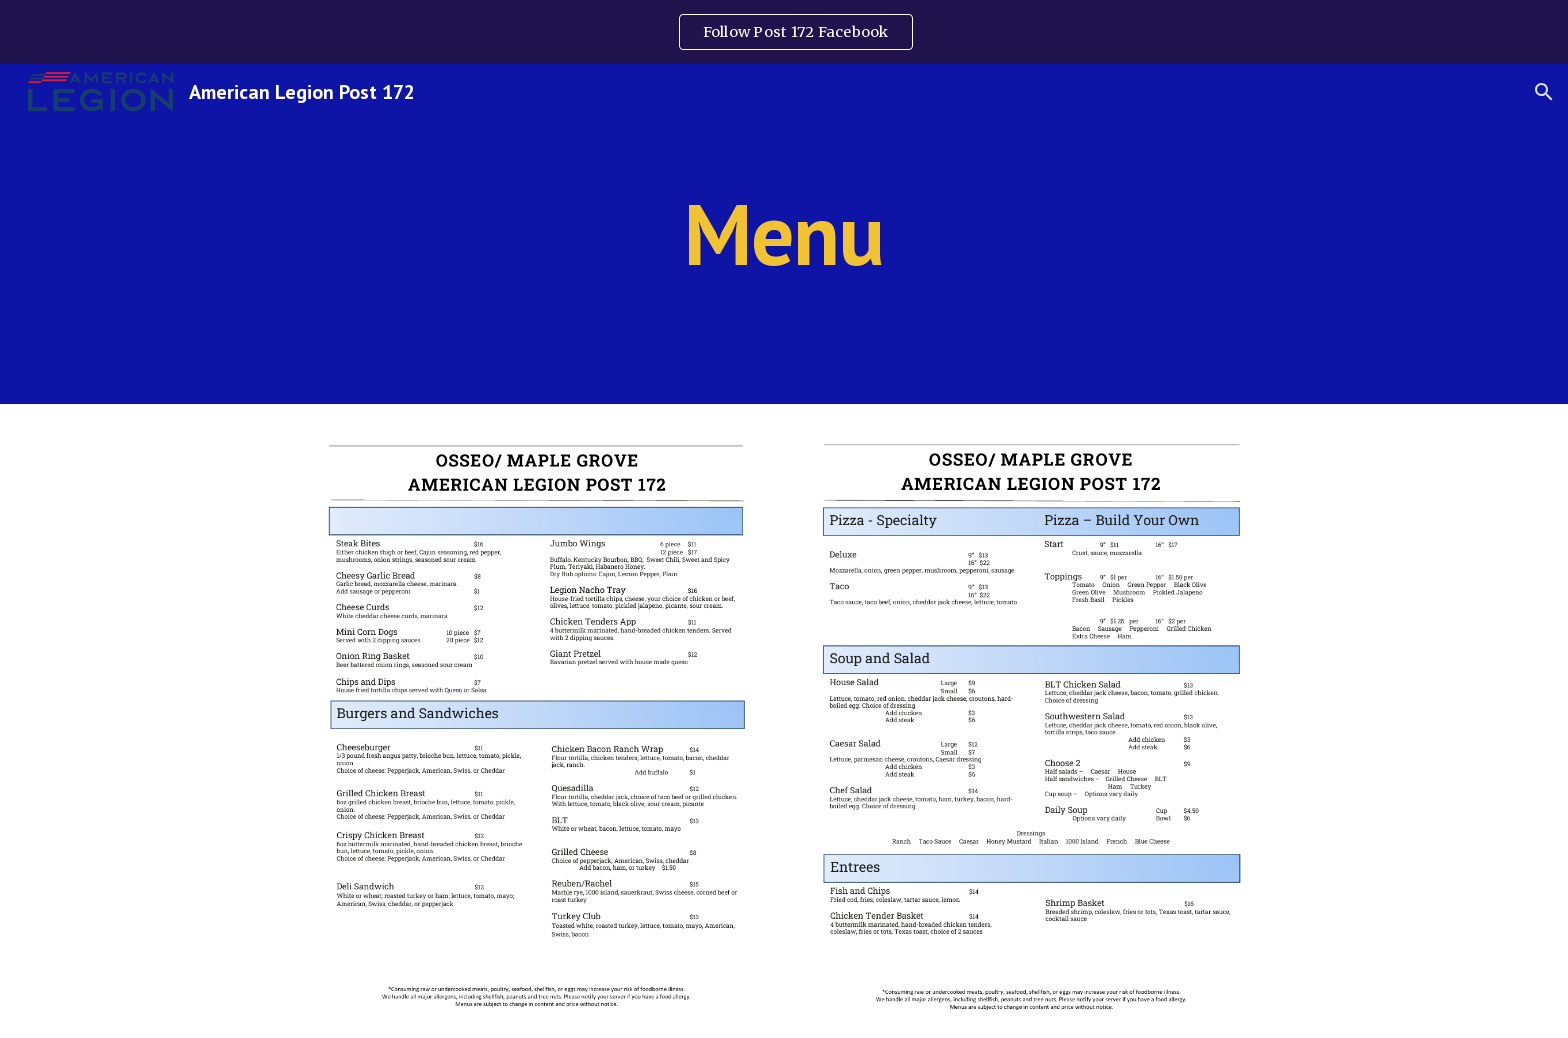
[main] (784, 233)
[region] (784, 32)
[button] (1544, 92)
